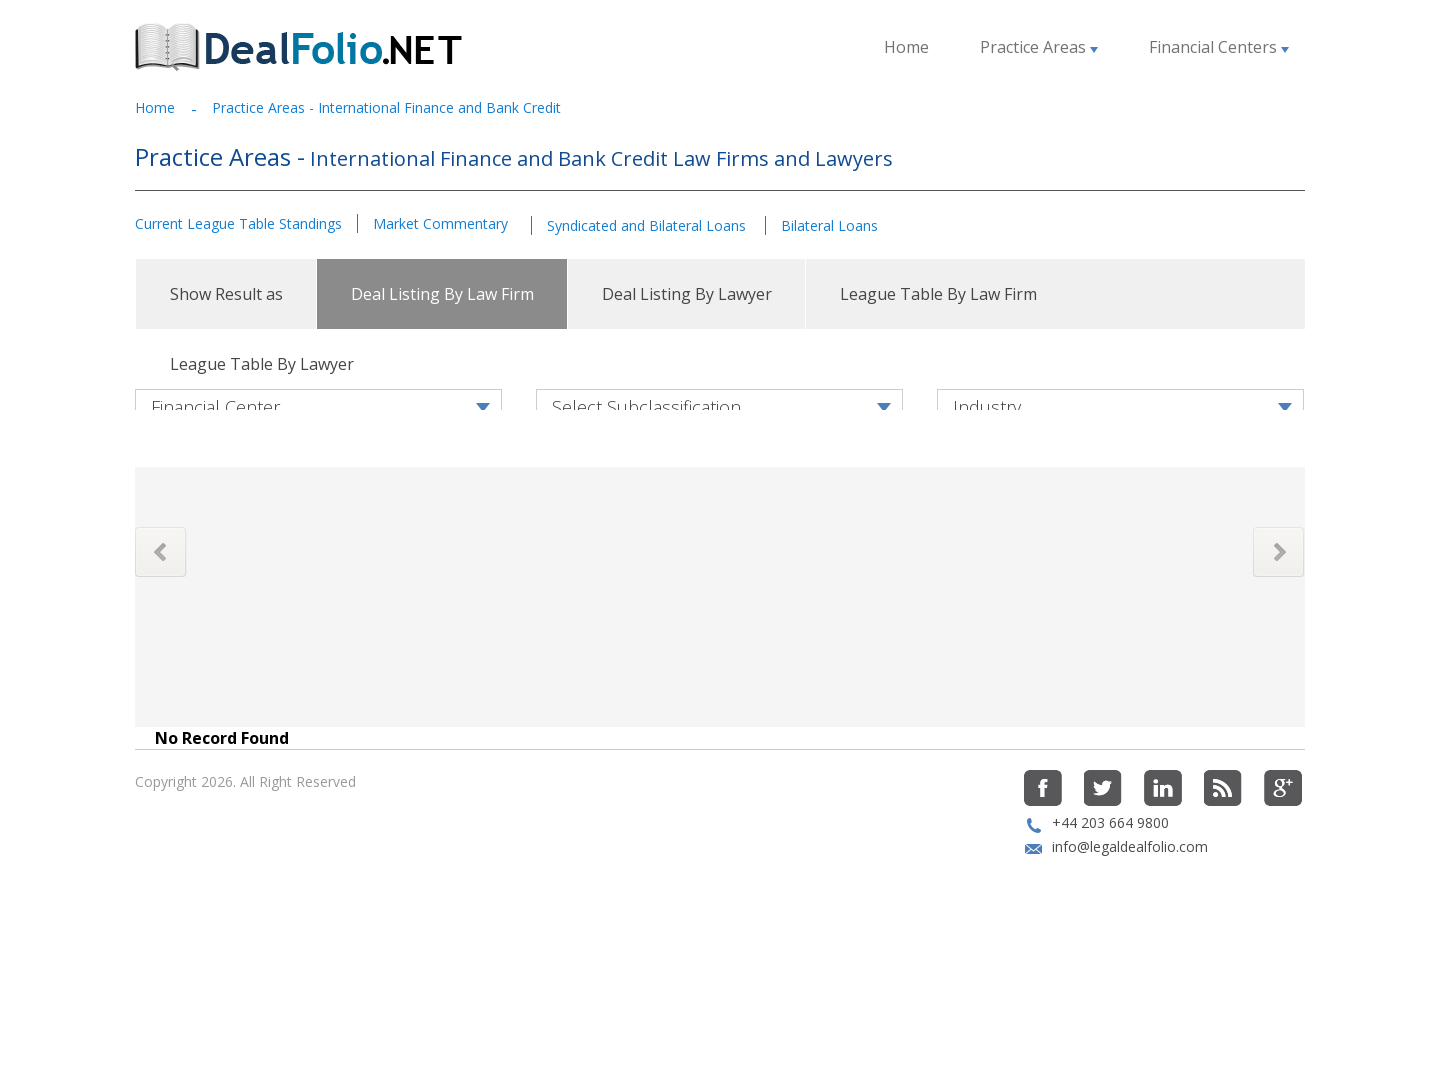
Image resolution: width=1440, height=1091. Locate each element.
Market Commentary (440, 223)
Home (906, 47)
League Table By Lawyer (262, 364)
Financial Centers (1219, 47)
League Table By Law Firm (938, 294)
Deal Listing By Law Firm (442, 294)
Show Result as (226, 294)
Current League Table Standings (238, 223)
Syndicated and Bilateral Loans (648, 225)
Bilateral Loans (829, 225)
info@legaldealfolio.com (1130, 946)
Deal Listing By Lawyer (687, 294)
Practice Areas (1039, 47)
